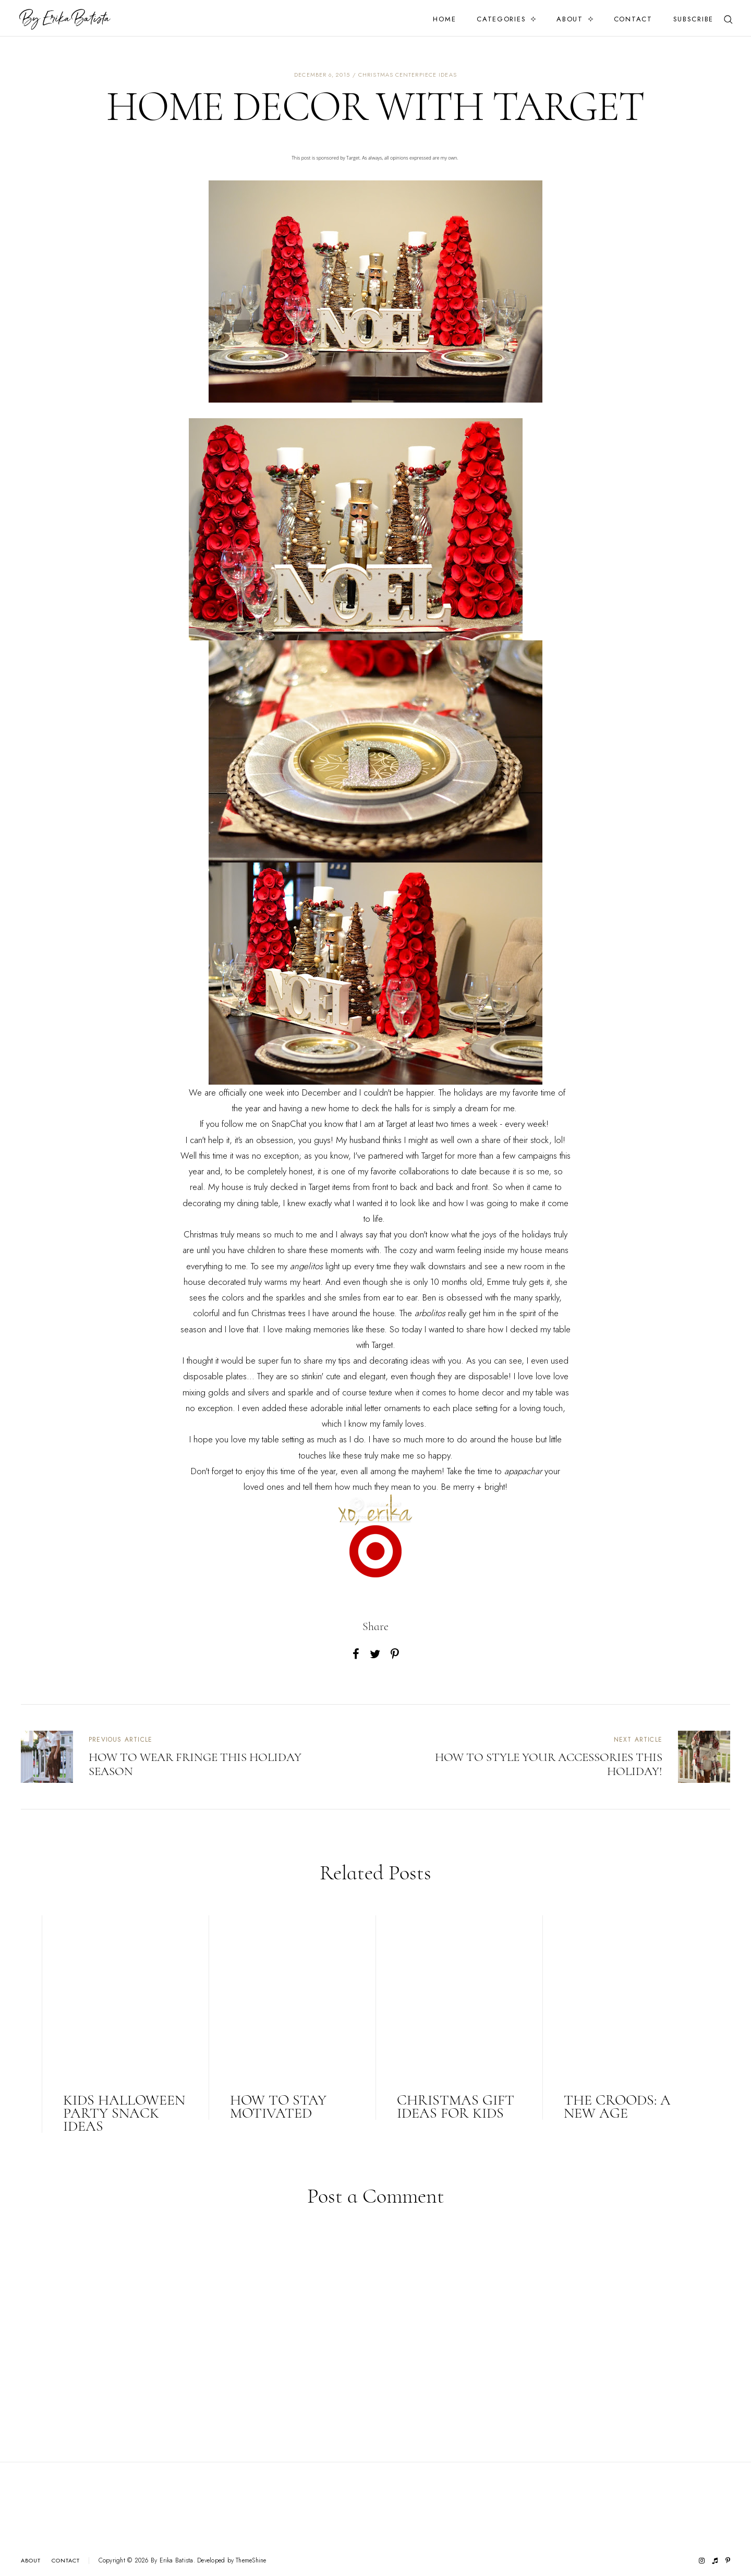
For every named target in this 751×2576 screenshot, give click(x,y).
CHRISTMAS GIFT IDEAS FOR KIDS (455, 2106)
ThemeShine (251, 2560)
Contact (633, 19)
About (569, 19)
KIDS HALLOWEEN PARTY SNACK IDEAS (124, 2113)
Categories (501, 19)
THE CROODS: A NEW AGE (617, 2106)
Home (444, 19)
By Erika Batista (172, 2560)
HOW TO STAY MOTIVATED (278, 2106)
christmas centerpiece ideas (407, 74)
